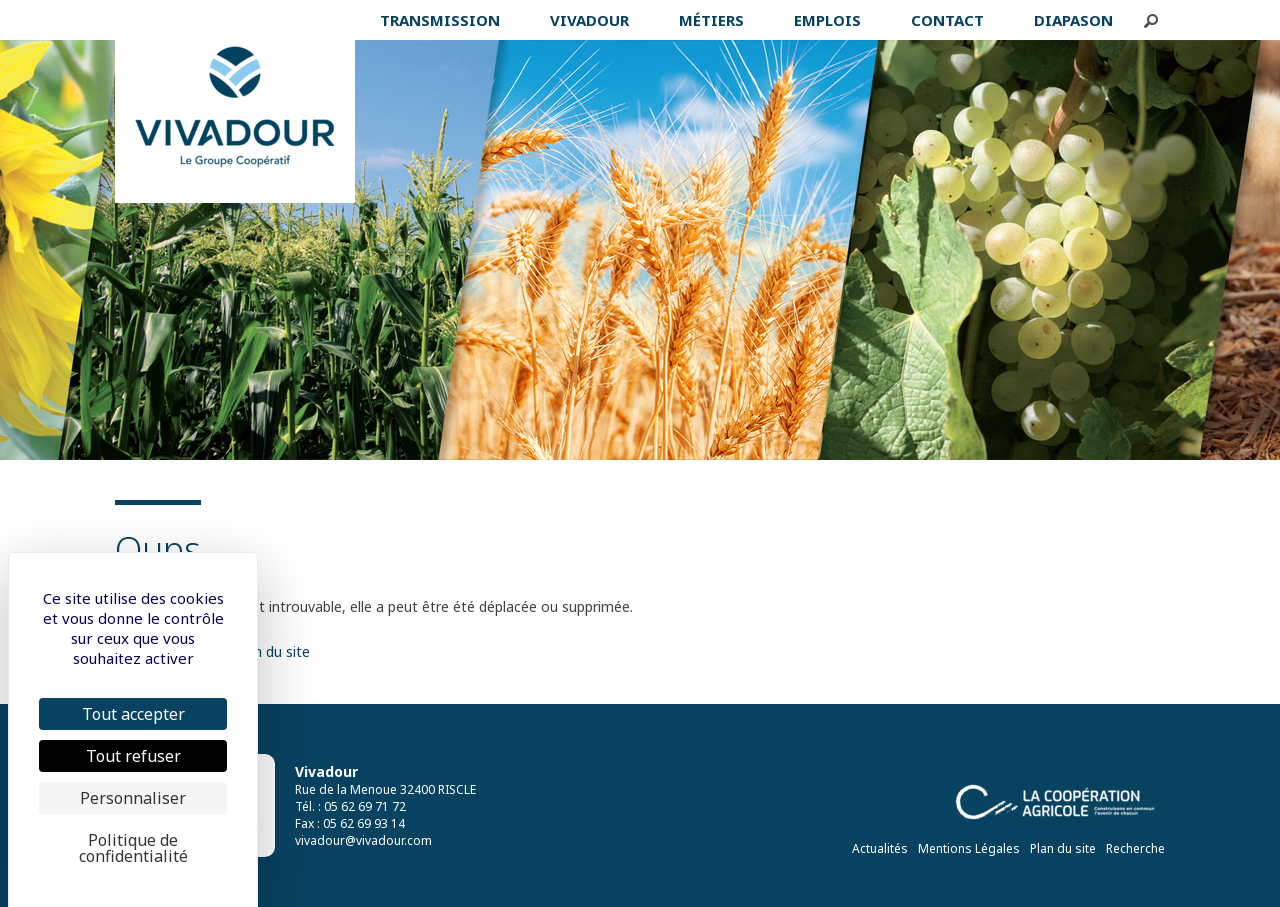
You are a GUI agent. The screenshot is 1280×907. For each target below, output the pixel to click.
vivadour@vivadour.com (363, 840)
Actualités (880, 848)
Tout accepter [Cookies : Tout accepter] (133, 714)
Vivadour (326, 771)
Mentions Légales (969, 848)
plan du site (272, 651)
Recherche (1135, 848)
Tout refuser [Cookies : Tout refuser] (133, 756)
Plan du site (1063, 848)
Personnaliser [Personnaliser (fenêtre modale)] (133, 798)
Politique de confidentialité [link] (133, 848)
